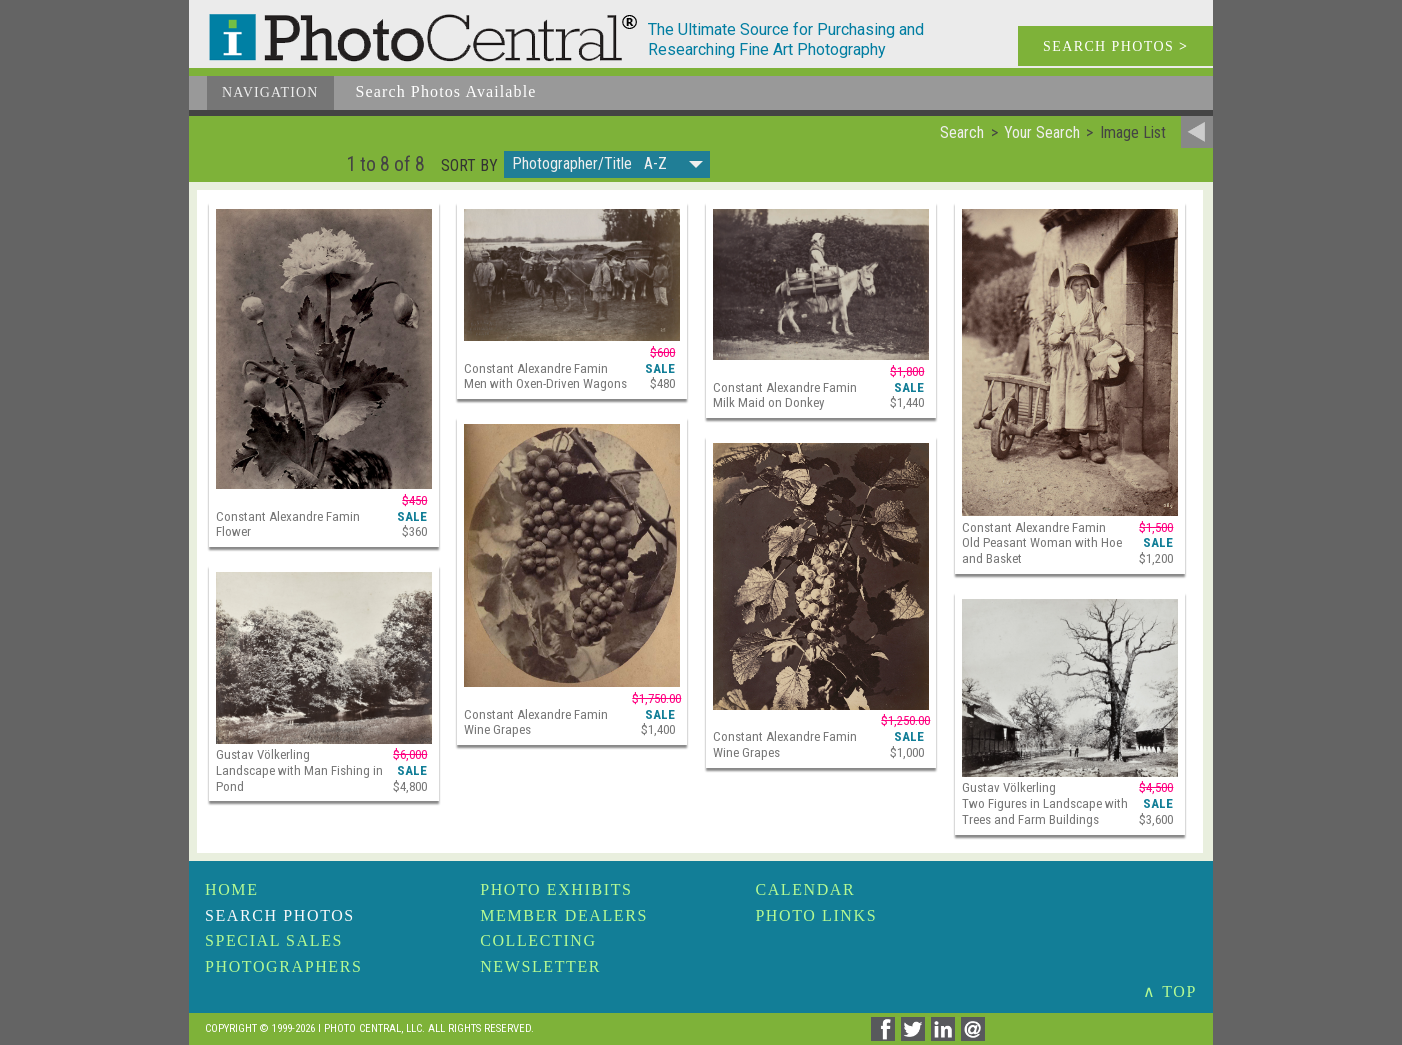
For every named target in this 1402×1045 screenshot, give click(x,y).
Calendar (805, 889)
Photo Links (816, 915)
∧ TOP (1170, 991)
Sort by (469, 166)
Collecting (538, 940)
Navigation (270, 92)
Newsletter (540, 966)
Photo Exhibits (556, 889)
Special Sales (274, 940)
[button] (607, 164)
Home (232, 889)
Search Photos (280, 915)
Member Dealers (564, 915)
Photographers (283, 966)
